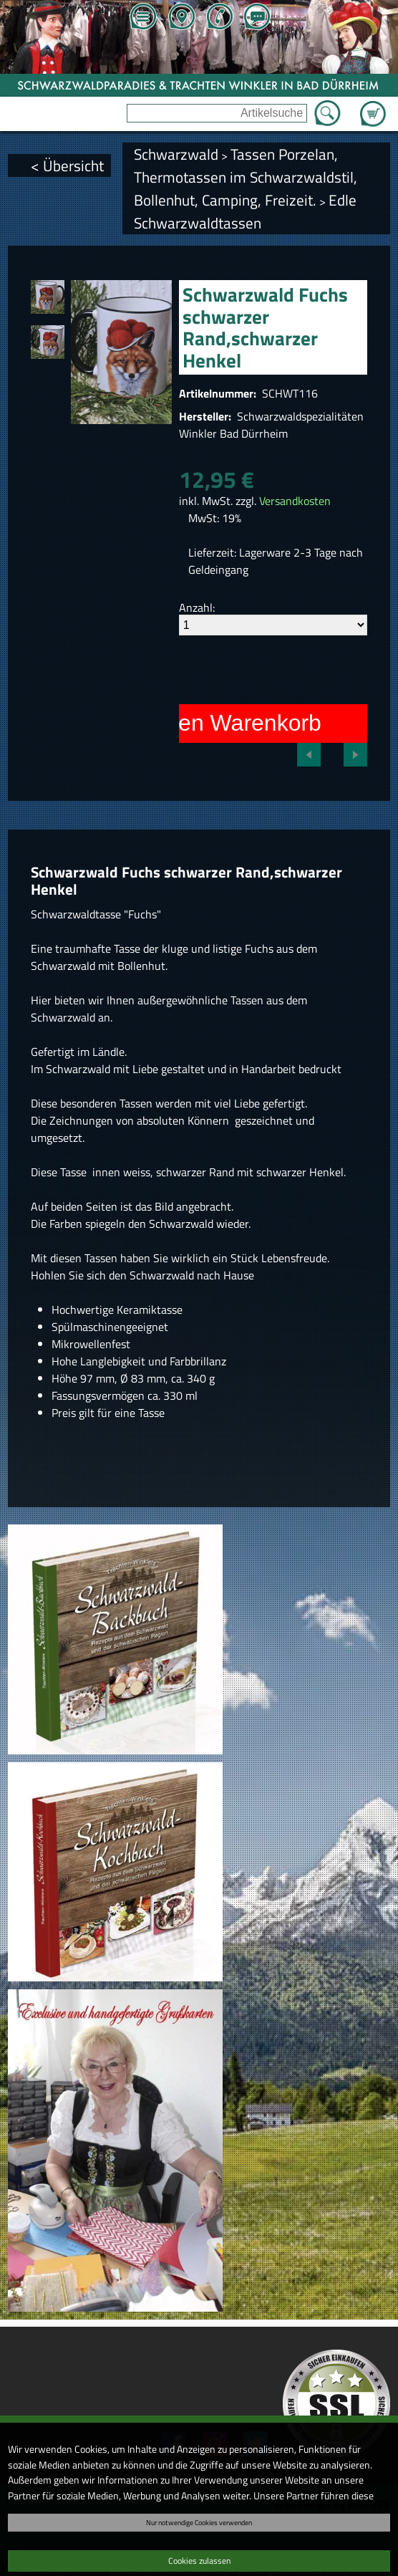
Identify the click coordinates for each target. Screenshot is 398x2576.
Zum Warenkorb (373, 105)
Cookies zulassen (199, 2560)
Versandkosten (295, 500)
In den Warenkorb (230, 723)
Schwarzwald (176, 154)
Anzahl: (197, 607)
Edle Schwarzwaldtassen (245, 211)
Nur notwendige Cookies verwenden (199, 2522)
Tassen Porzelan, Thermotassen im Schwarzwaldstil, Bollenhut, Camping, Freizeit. (245, 177)
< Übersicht (67, 165)
